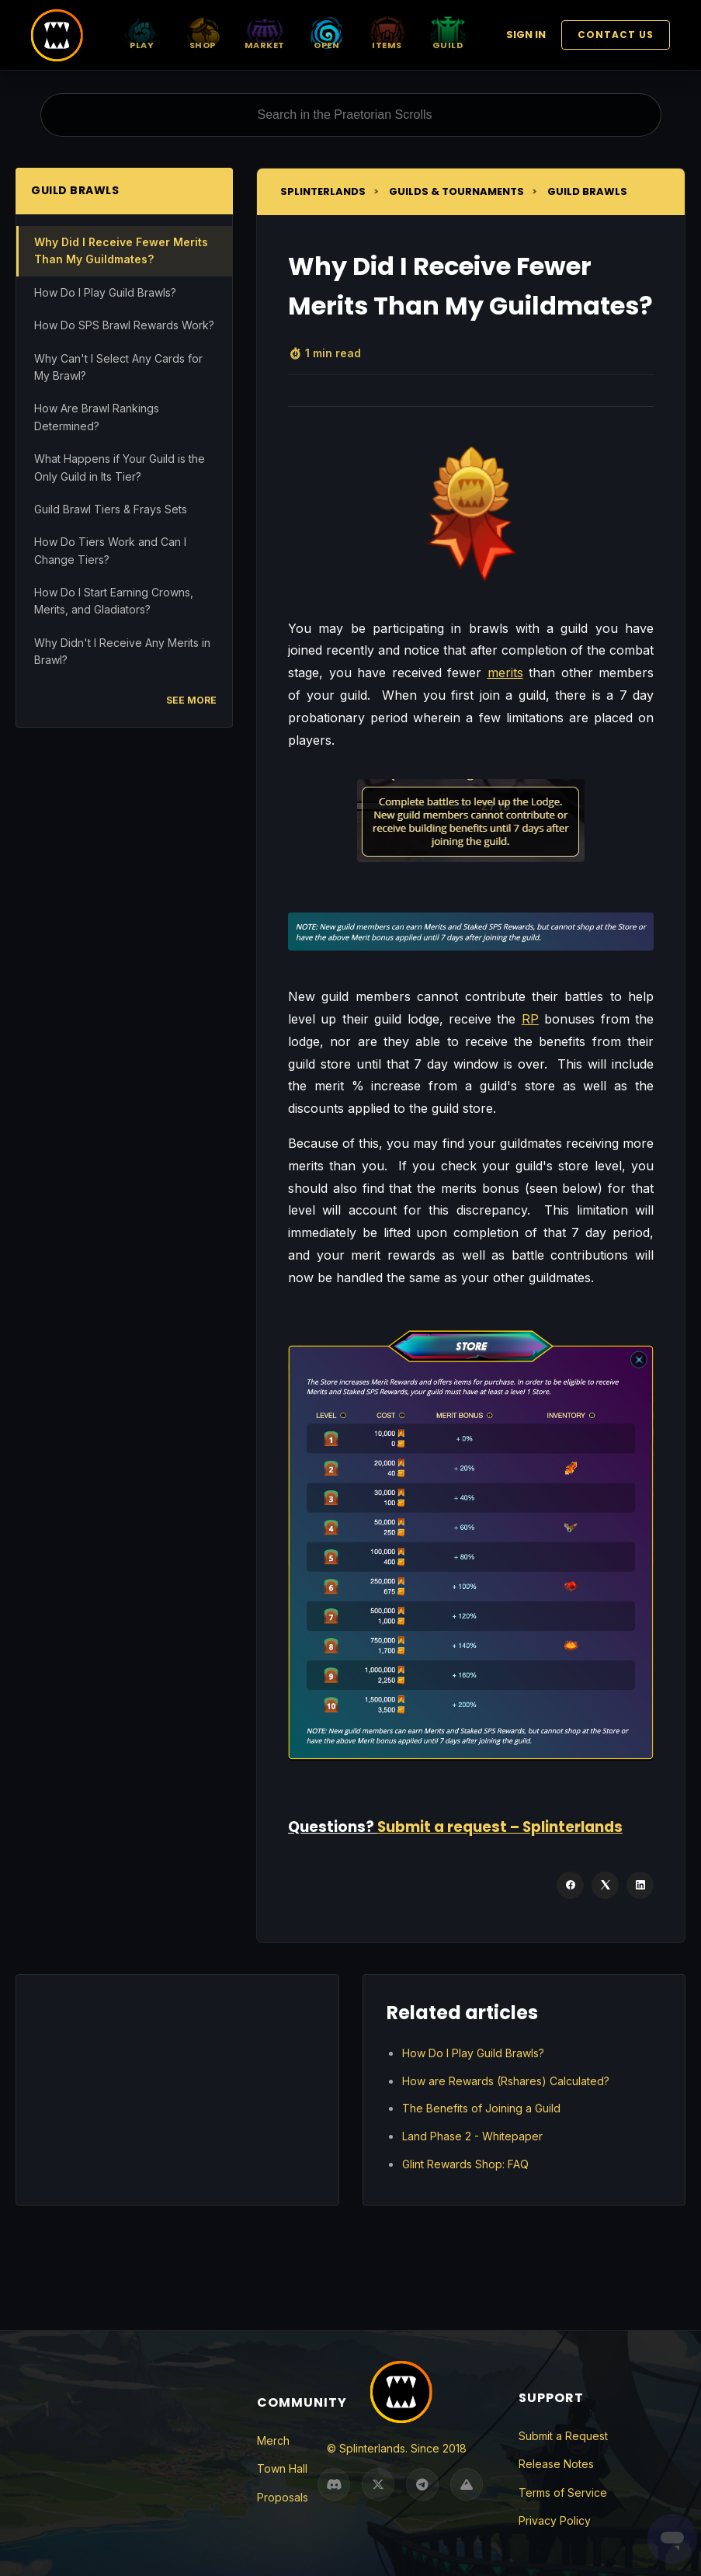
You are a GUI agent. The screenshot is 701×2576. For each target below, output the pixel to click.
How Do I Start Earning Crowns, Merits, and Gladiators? (113, 601)
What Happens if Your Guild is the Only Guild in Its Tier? (119, 467)
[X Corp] (605, 1885)
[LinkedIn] (640, 1885)
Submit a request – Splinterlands (500, 1826)
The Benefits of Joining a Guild (481, 2108)
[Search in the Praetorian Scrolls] (350, 115)
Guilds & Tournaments (456, 191)
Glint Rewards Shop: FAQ (465, 2164)
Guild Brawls (587, 191)
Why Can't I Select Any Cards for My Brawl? (118, 367)
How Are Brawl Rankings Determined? (96, 417)
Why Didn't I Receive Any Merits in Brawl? (122, 651)
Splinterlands (323, 191)
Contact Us (616, 34)
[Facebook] (570, 1885)
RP (530, 1019)
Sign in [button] (526, 34)
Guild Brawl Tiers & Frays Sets (110, 509)
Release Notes (556, 2463)
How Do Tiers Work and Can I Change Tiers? (110, 550)
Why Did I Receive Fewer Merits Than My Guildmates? (121, 250)
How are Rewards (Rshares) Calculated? (505, 2081)
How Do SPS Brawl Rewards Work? (124, 325)
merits (505, 672)
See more (191, 700)
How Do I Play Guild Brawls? (105, 292)
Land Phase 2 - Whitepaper (472, 2136)
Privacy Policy (555, 2520)
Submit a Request (563, 2435)
